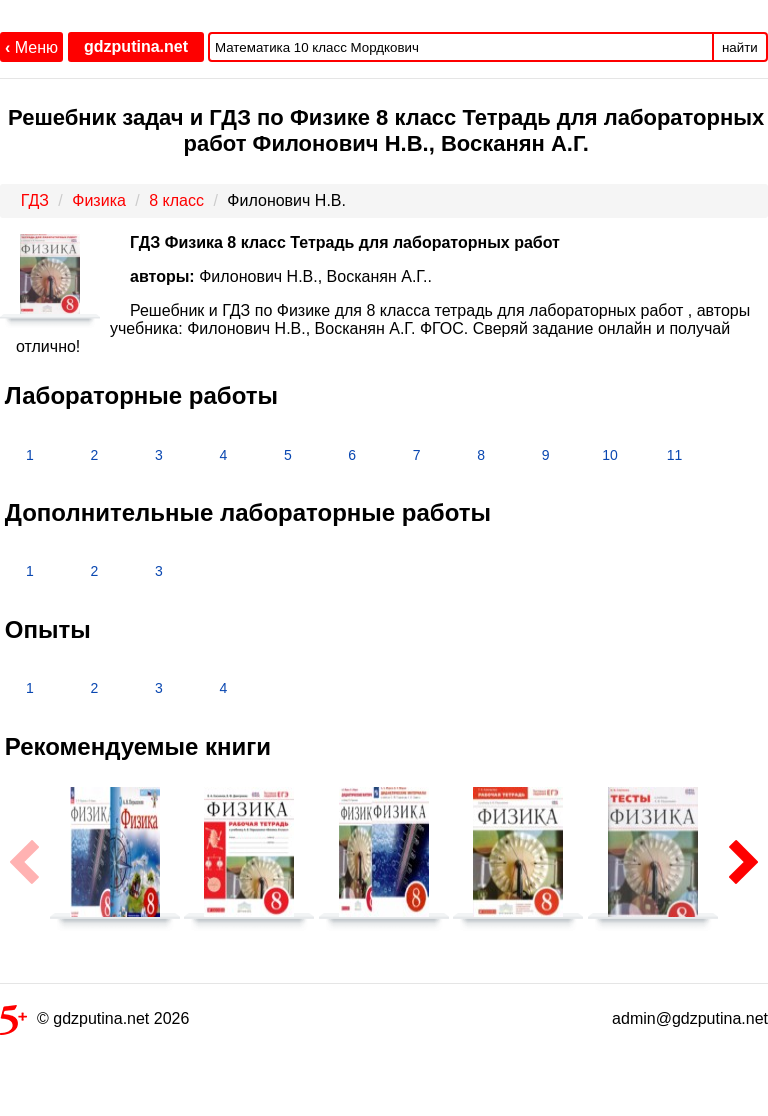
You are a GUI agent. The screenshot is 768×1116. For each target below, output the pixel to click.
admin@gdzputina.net (690, 1018)
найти (740, 47)
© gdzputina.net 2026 (94, 1022)
